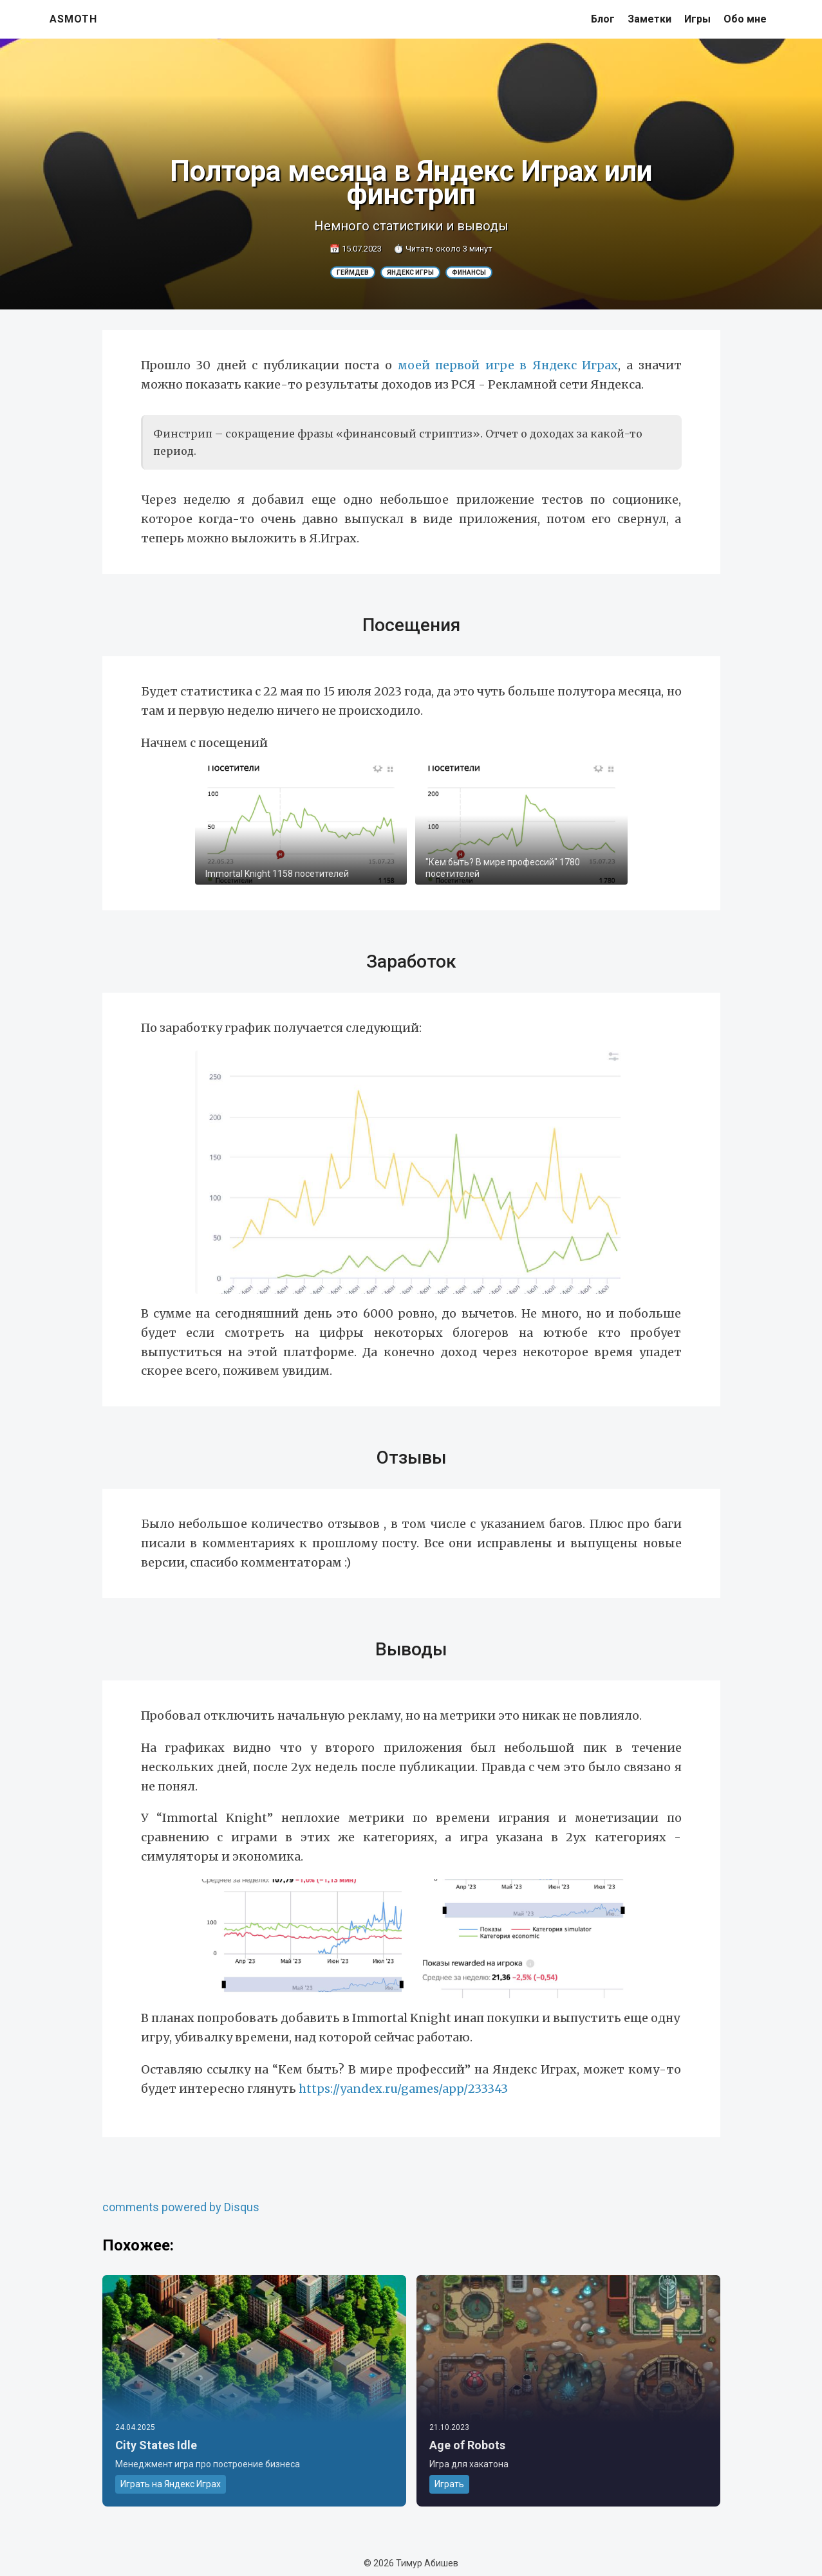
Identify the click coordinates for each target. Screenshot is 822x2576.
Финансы (469, 272)
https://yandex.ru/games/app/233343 (403, 2088)
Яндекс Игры (410, 272)
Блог (603, 19)
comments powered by (180, 2207)
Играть (449, 2484)
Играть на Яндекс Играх (170, 2484)
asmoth (73, 19)
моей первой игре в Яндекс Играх (508, 365)
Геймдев (353, 272)
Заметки (649, 19)
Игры (697, 19)
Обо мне (745, 19)
